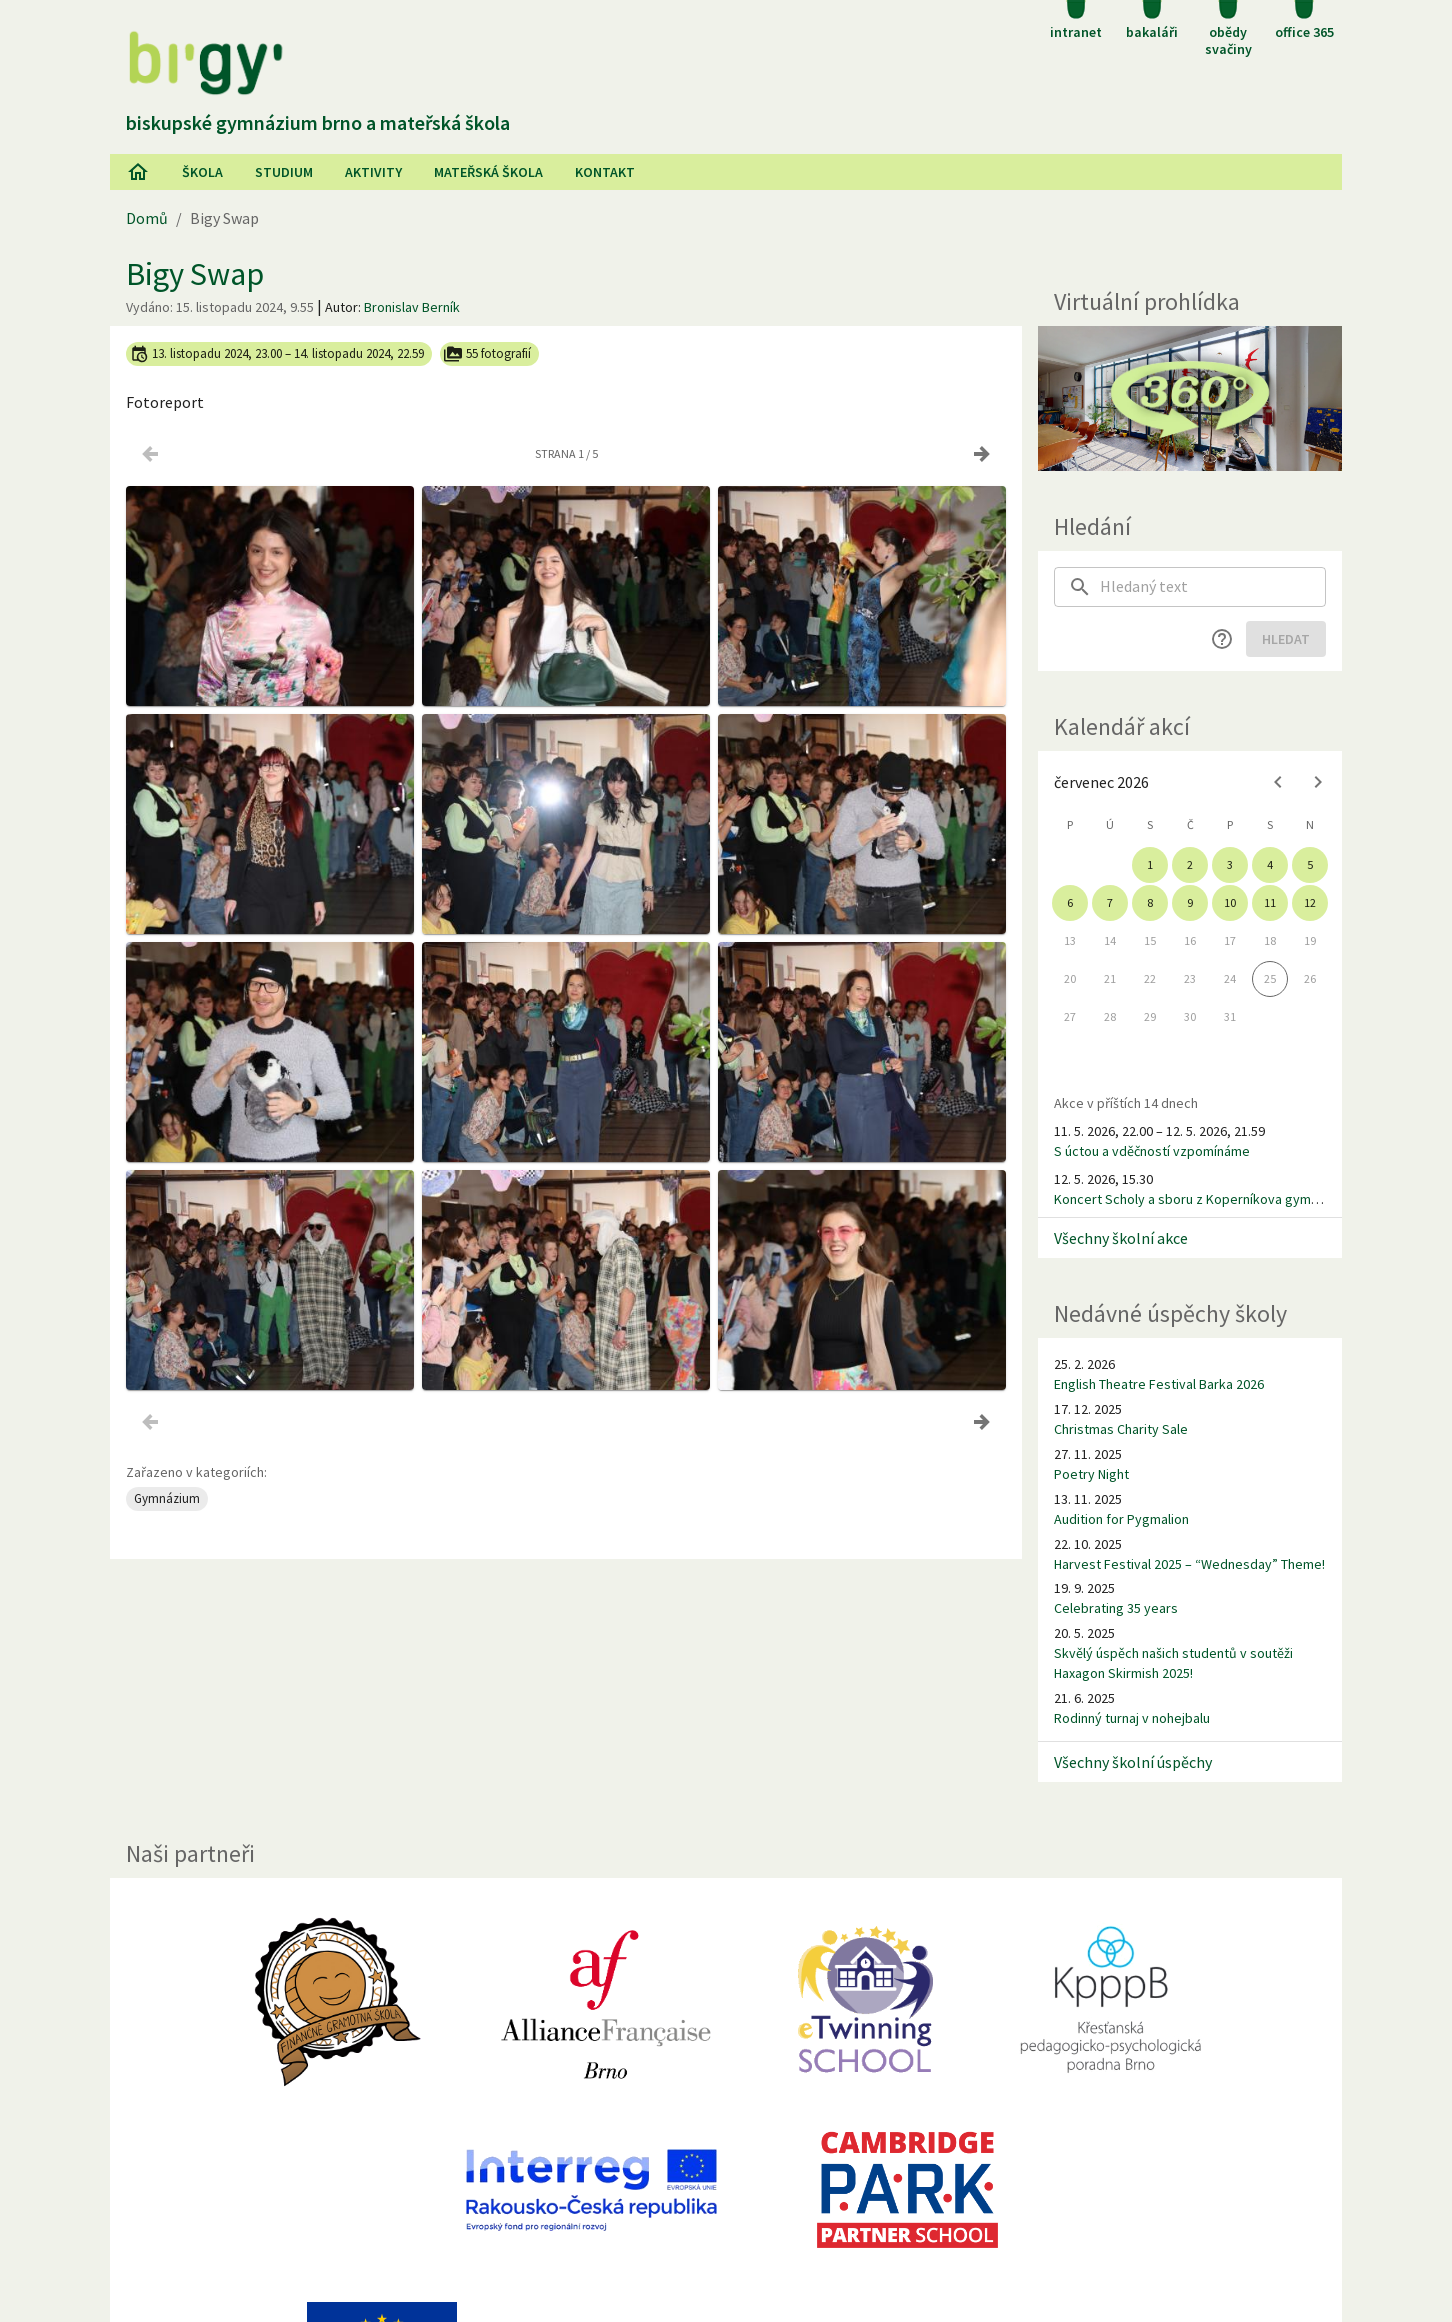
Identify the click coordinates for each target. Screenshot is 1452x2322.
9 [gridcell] (1190, 902)
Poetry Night (1091, 1474)
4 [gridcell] (1270, 864)
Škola (202, 172)
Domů (147, 218)
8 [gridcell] (1150, 902)
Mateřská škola (488, 172)
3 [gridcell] (1230, 864)
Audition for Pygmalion (1121, 1519)
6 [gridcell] (1070, 902)
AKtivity (373, 172)
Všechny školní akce (1121, 1238)
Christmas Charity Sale (1121, 1429)
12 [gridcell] (1310, 902)
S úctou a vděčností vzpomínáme (1152, 1151)
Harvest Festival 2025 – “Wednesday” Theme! (1189, 1564)
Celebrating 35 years (1116, 1608)
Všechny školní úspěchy (1133, 1762)
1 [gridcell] (1150, 864)
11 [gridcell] (1270, 902)
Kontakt (605, 172)
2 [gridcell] (1190, 864)
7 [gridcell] (1110, 902)
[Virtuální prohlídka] (1190, 398)
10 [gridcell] (1230, 902)
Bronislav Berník (412, 307)
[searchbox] (1213, 587)
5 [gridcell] (1310, 864)
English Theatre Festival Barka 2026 (1159, 1384)
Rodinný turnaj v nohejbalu (1132, 1718)
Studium (284, 172)
